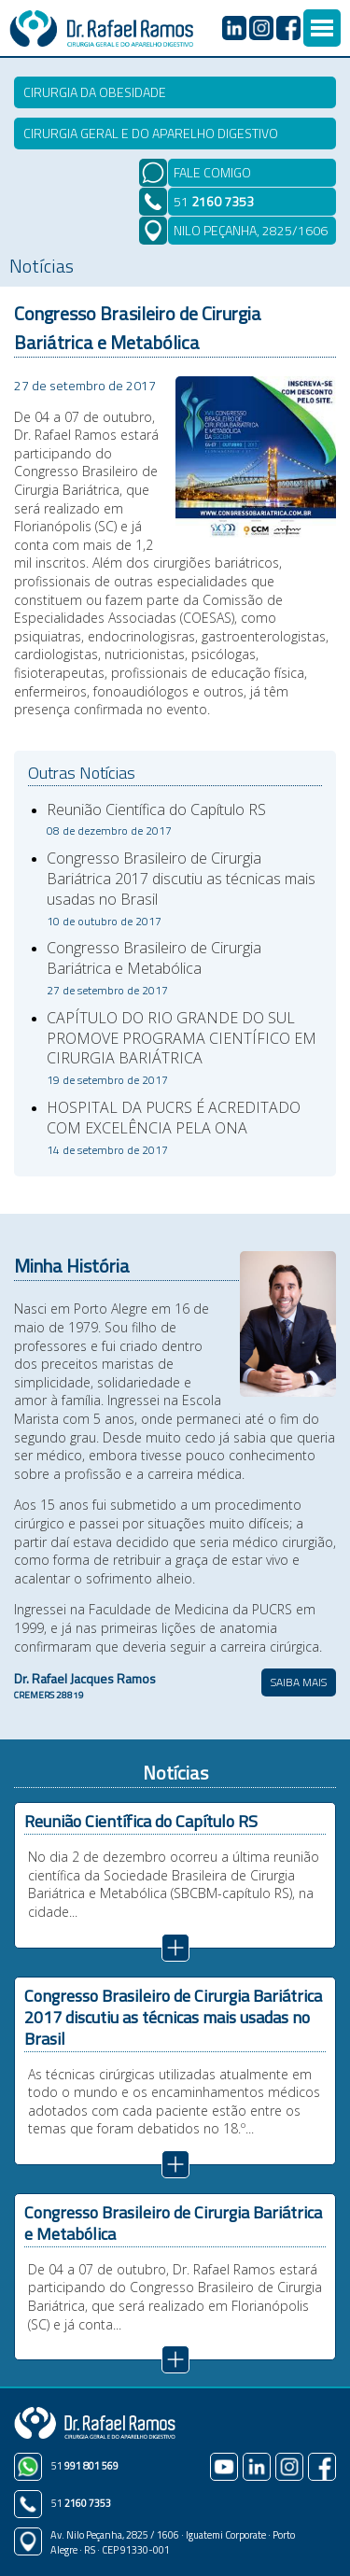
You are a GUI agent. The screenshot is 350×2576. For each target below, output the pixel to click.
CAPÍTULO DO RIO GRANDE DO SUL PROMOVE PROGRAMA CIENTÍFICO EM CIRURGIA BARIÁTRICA (181, 1048)
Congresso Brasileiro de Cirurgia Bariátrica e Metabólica (154, 968)
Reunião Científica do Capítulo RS (156, 819)
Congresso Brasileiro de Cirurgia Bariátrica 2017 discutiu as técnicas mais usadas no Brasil (181, 888)
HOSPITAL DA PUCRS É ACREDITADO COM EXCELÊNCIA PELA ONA (174, 1128)
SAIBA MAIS (299, 1682)
